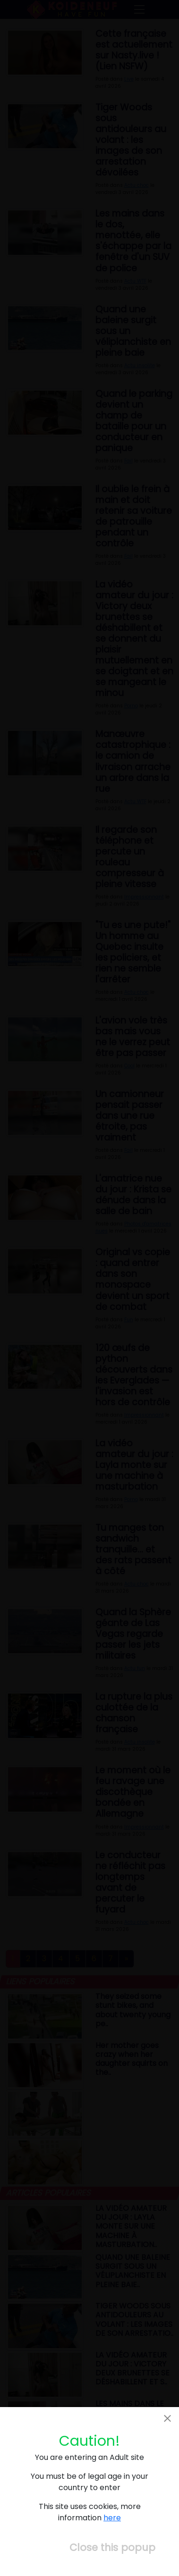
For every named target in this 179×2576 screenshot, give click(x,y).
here (112, 2517)
